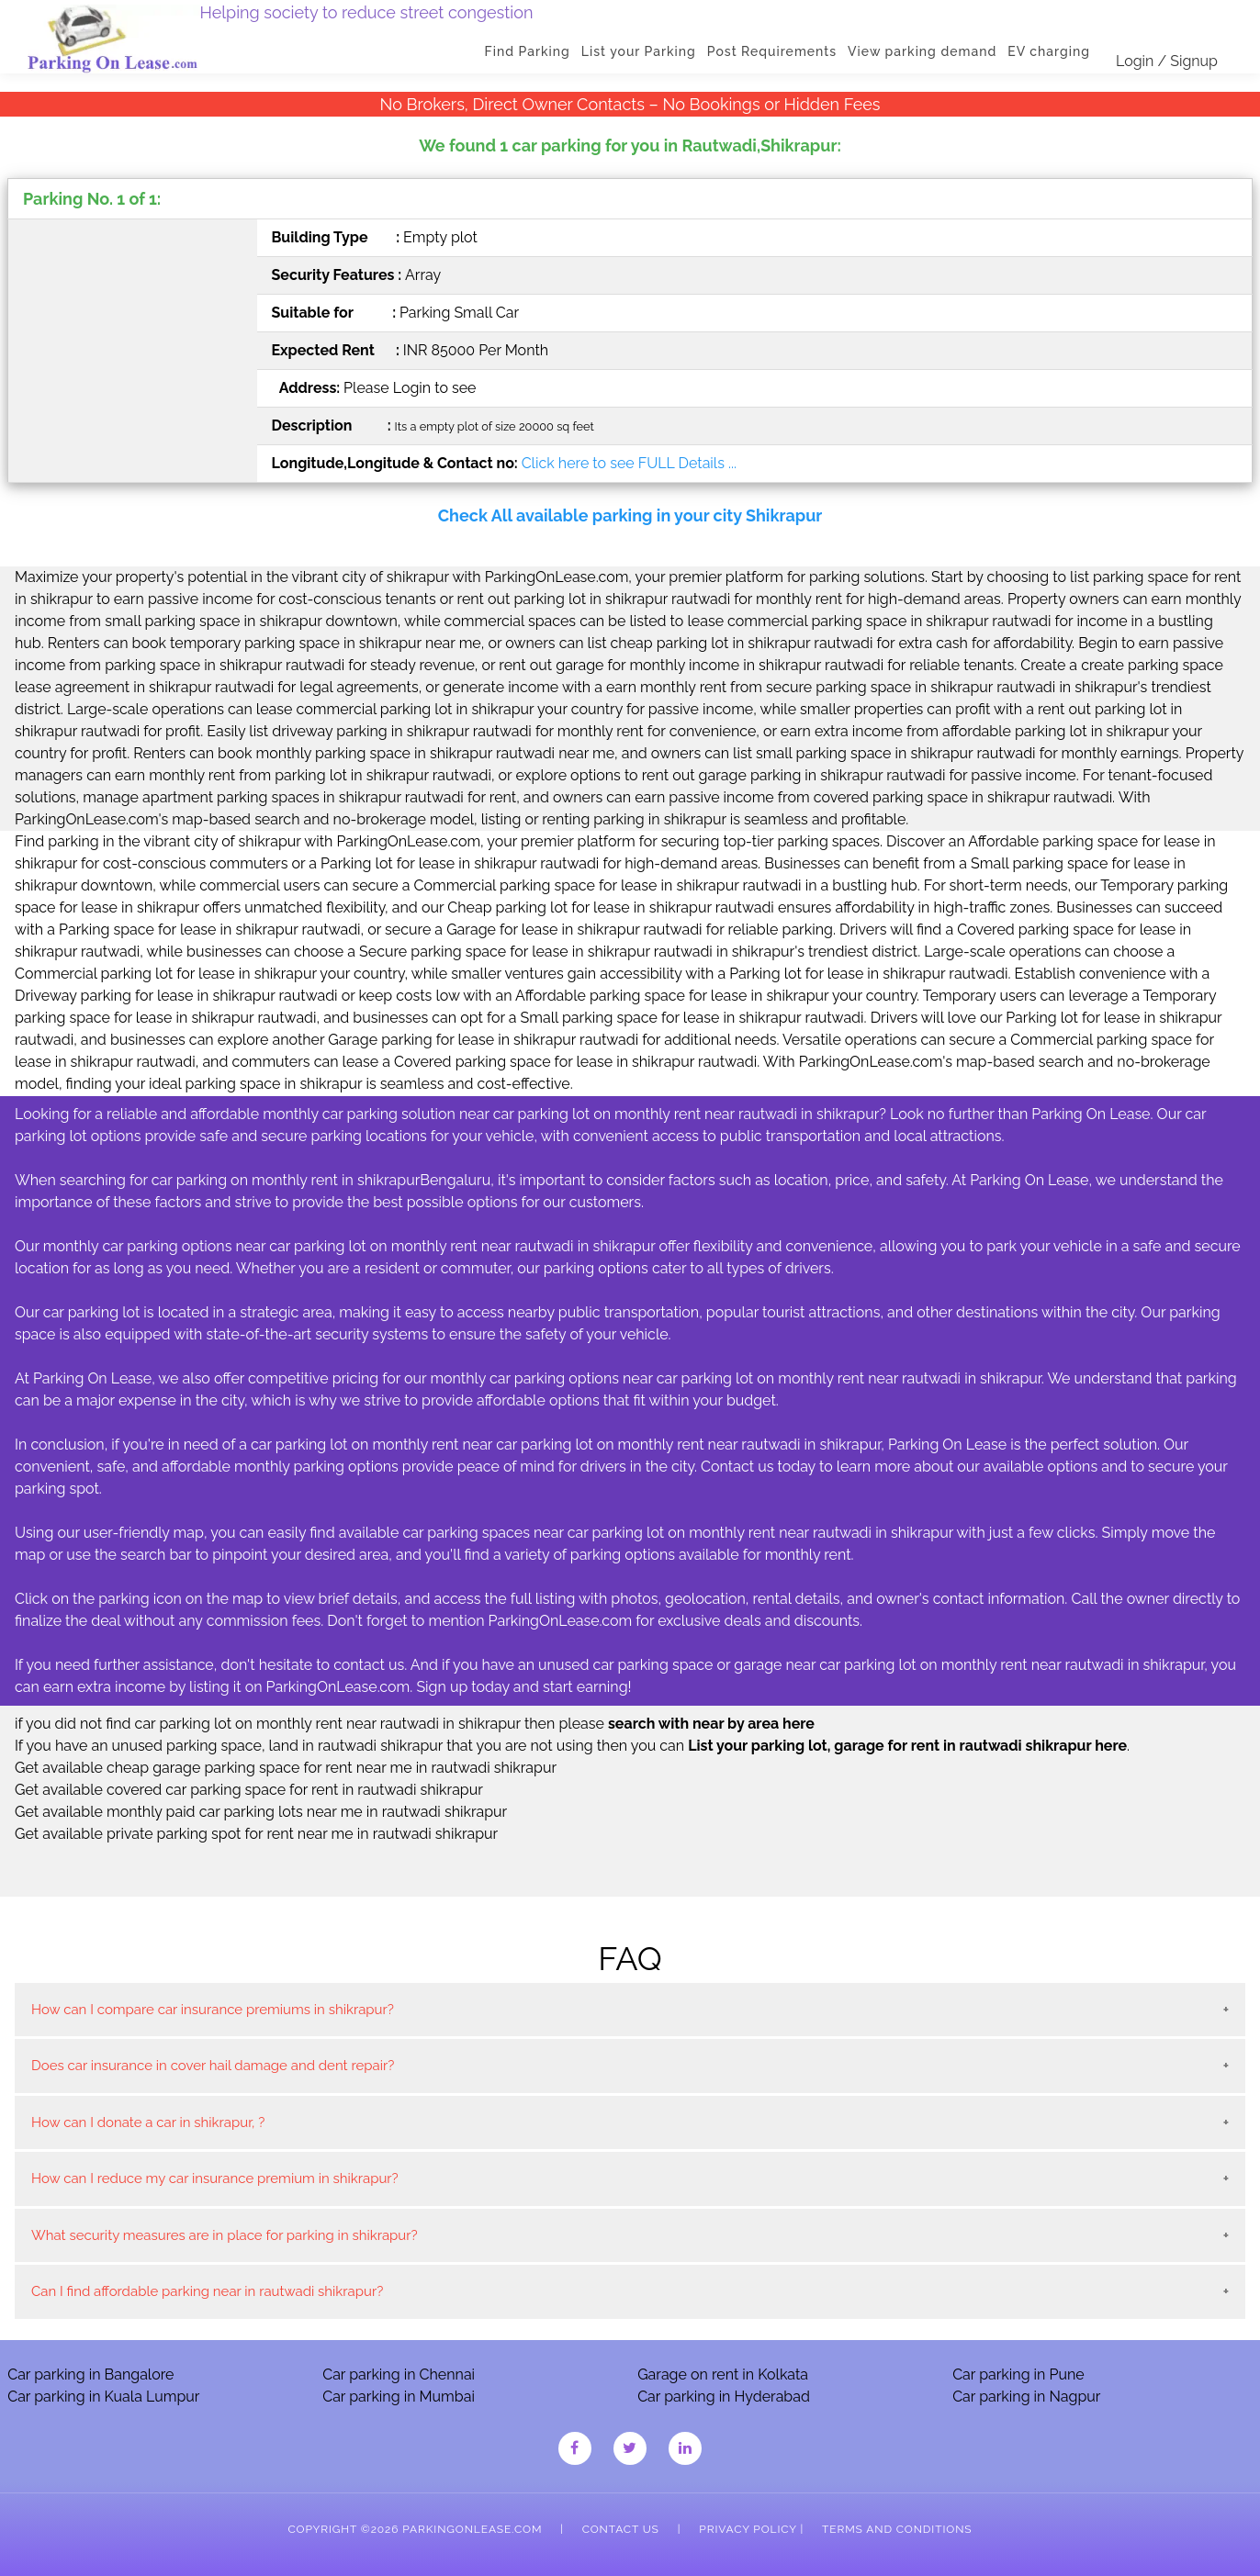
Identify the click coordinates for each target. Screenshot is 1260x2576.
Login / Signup (1167, 61)
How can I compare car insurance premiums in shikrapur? (212, 2009)
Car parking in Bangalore (90, 2374)
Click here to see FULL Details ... (629, 463)
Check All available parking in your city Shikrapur (630, 515)
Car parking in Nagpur (1026, 2396)
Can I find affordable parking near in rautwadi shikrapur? (207, 2291)
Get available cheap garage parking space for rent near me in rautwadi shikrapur (286, 1767)
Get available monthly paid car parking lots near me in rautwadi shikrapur (261, 1811)
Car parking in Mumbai (398, 2396)
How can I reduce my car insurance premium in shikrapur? (215, 2178)
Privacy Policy (747, 2529)
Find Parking (527, 51)
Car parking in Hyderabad (723, 2396)
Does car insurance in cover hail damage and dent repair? (212, 2065)
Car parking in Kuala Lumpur (103, 2396)
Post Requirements (772, 51)
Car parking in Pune (1018, 2374)
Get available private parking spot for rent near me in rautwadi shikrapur (256, 1833)
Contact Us (620, 2529)
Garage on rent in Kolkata (722, 2374)
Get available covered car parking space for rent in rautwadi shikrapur (249, 1789)
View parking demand (922, 51)
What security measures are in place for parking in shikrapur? (224, 2235)
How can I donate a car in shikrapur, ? (147, 2122)
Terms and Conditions (897, 2529)
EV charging (1048, 51)
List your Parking (638, 51)
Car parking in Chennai (398, 2374)
